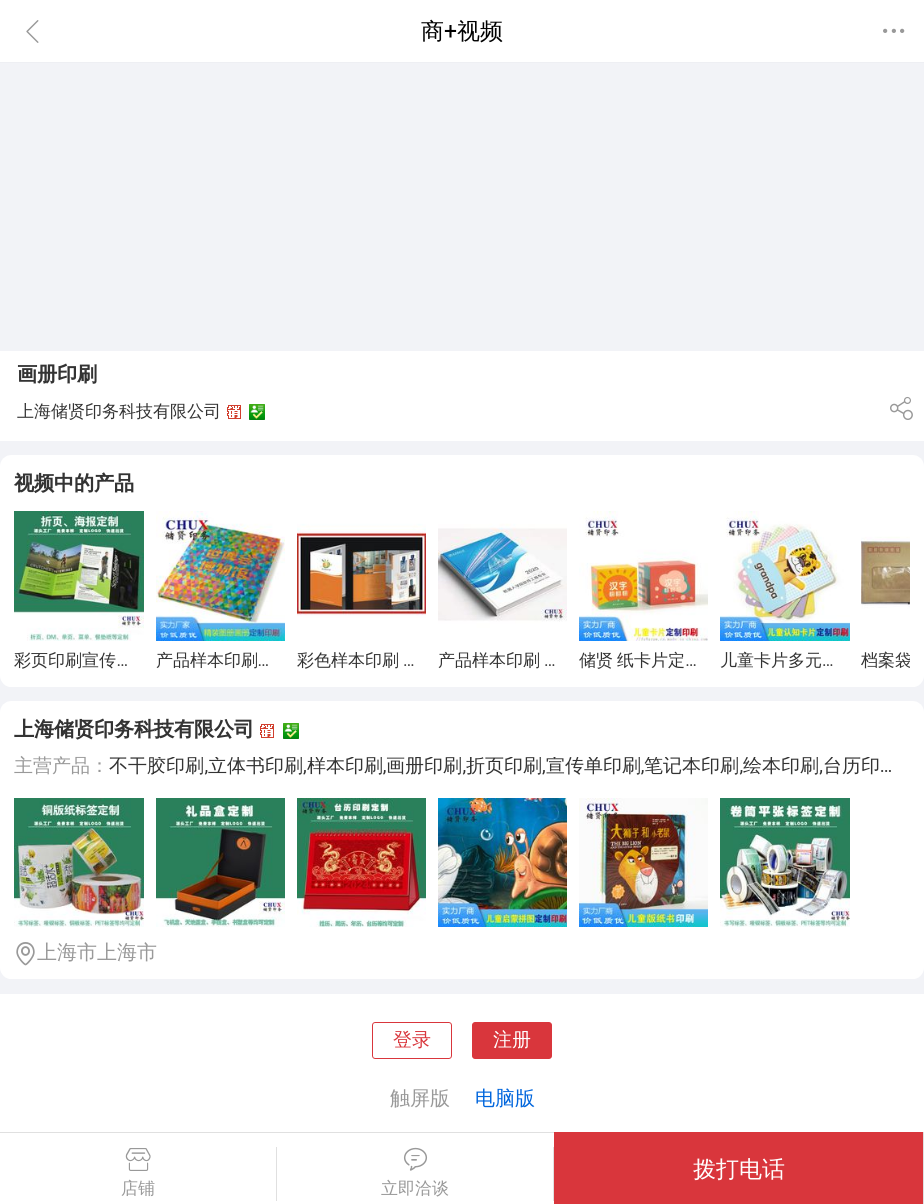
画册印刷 (57, 374)
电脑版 (505, 1098)
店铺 (138, 1173)
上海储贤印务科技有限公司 (134, 729)
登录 (412, 1040)
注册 (512, 1040)
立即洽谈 (415, 1173)
